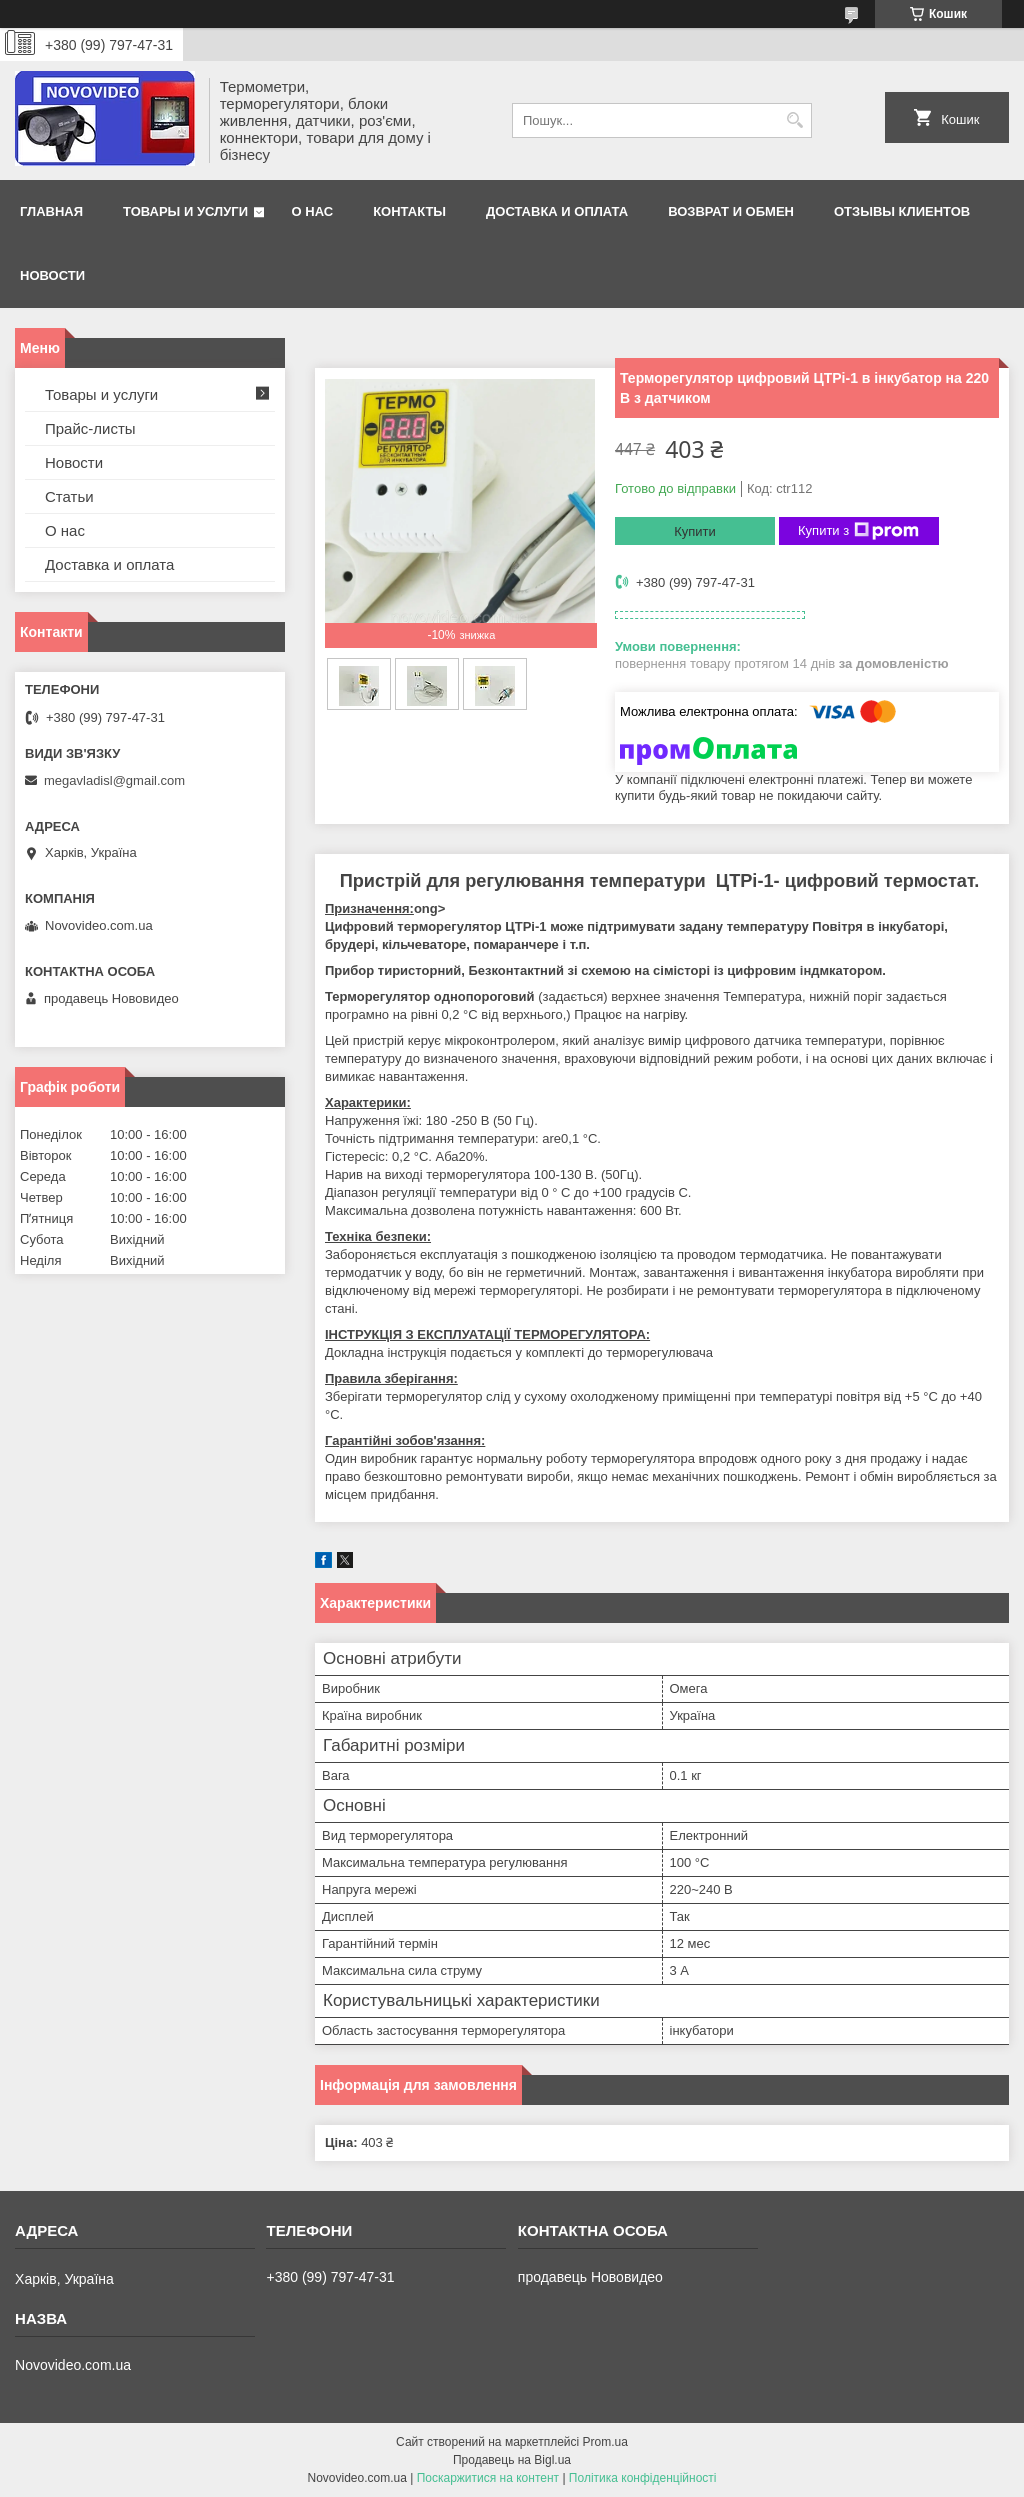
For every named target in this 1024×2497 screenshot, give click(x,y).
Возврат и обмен (731, 211)
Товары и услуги (185, 211)
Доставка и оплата (557, 211)
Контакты (409, 211)
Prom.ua (605, 2442)
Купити (695, 531)
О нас (313, 211)
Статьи (69, 496)
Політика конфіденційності (643, 2478)
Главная (51, 211)
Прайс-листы (90, 428)
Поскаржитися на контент (488, 2478)
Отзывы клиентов (902, 211)
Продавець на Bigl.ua (512, 2460)
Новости (52, 275)
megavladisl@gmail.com (114, 780)
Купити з (858, 531)
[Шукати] (794, 120)
